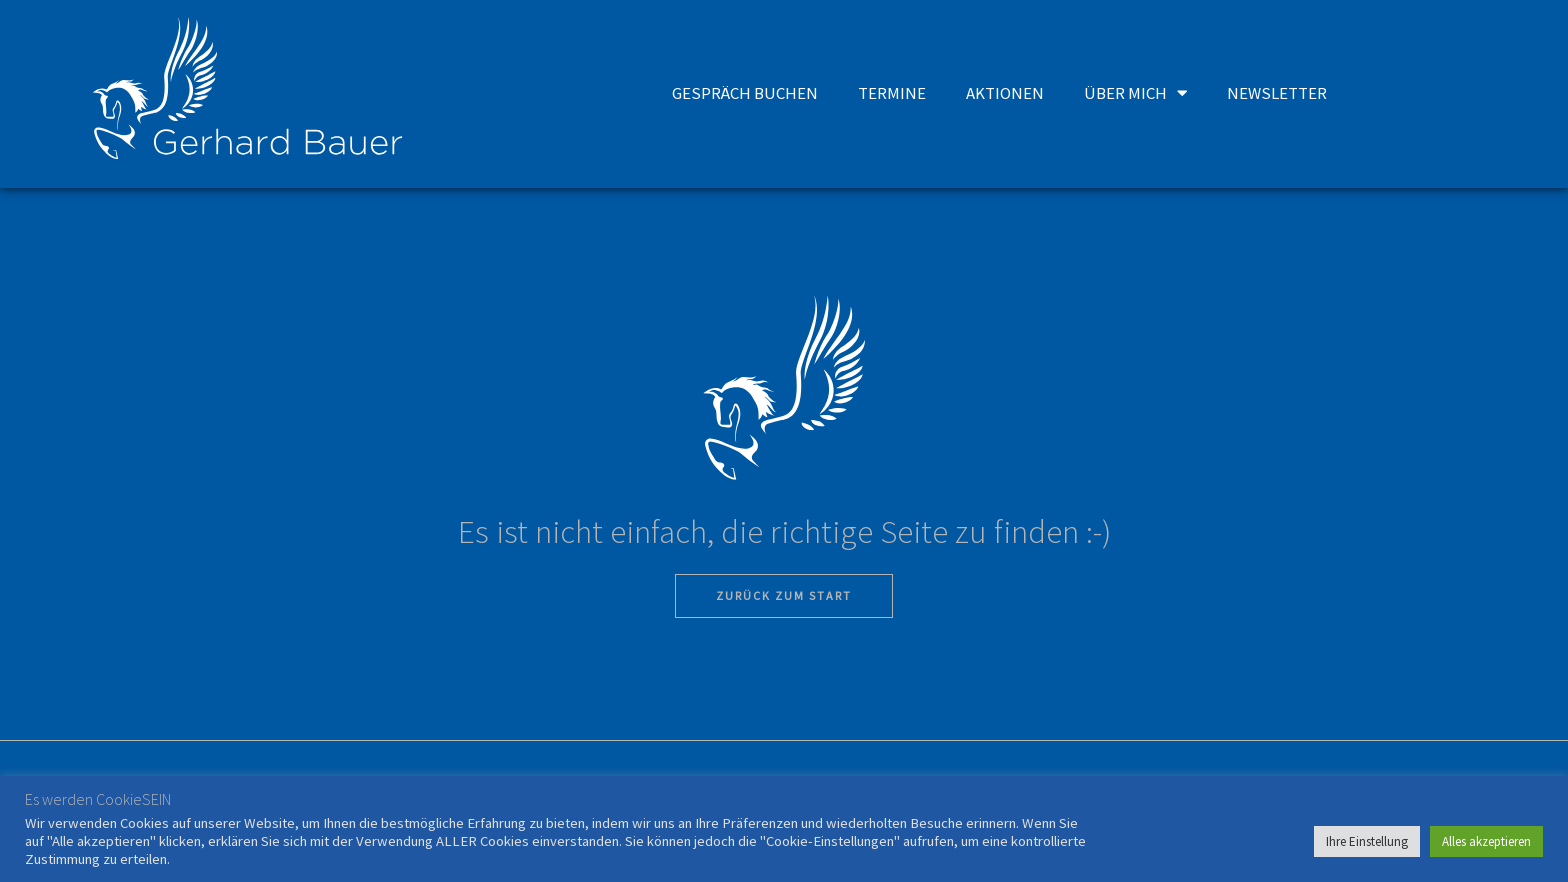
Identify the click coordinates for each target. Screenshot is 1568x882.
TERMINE (896, 91)
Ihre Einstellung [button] (1367, 841)
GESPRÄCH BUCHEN (751, 91)
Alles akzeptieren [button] (1486, 841)
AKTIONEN (1008, 91)
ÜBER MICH (1137, 92)
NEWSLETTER (1277, 91)
